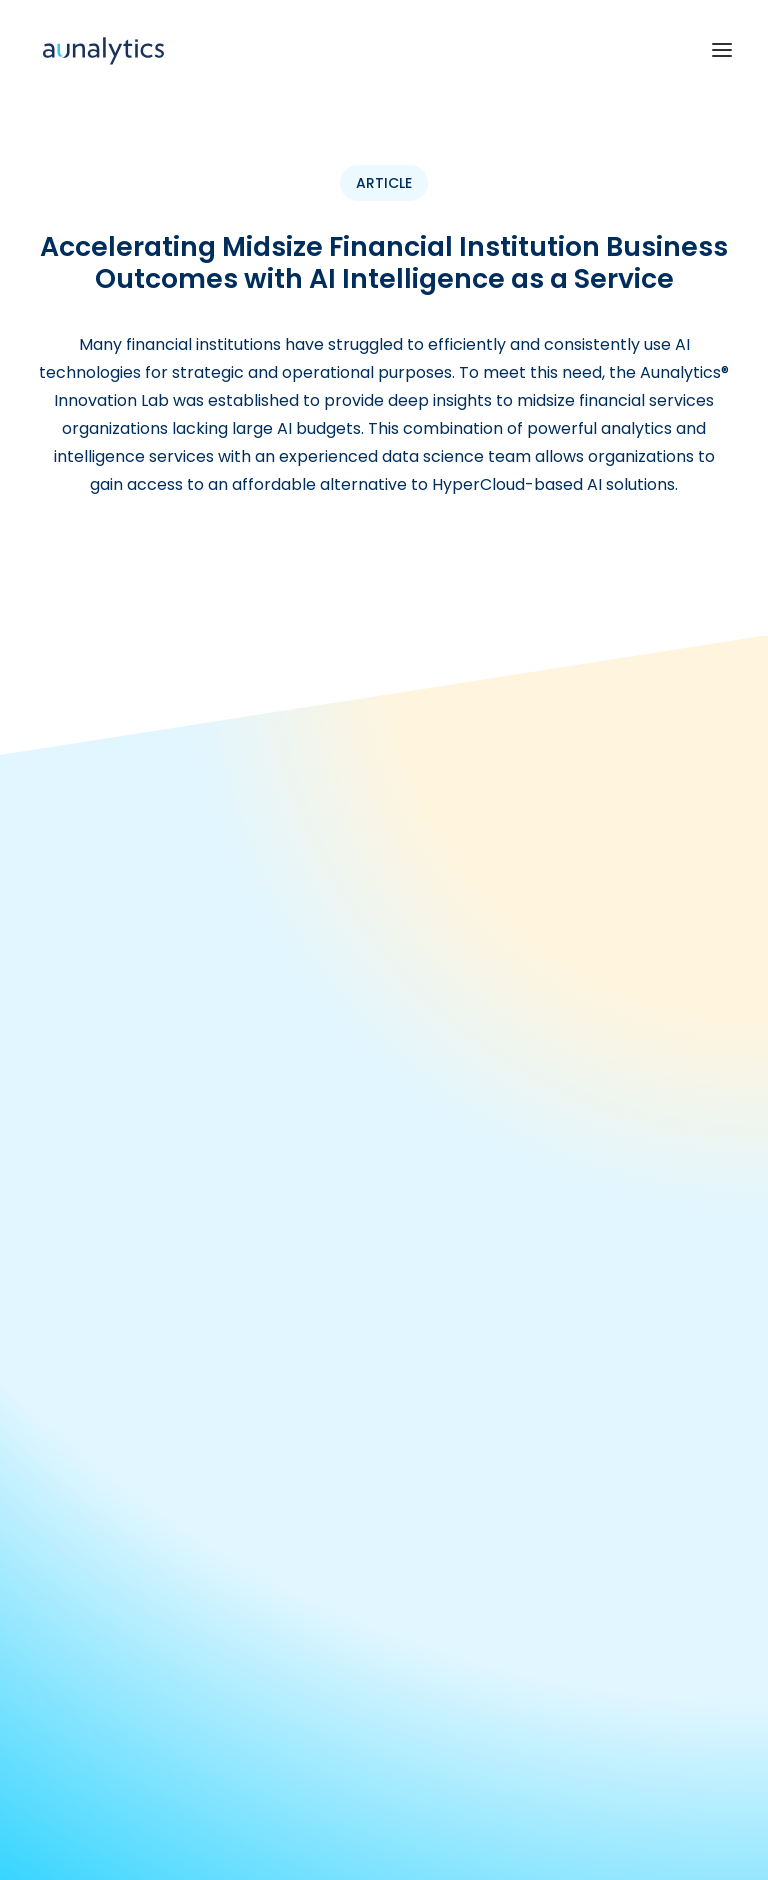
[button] (722, 49)
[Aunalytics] (103, 49)
